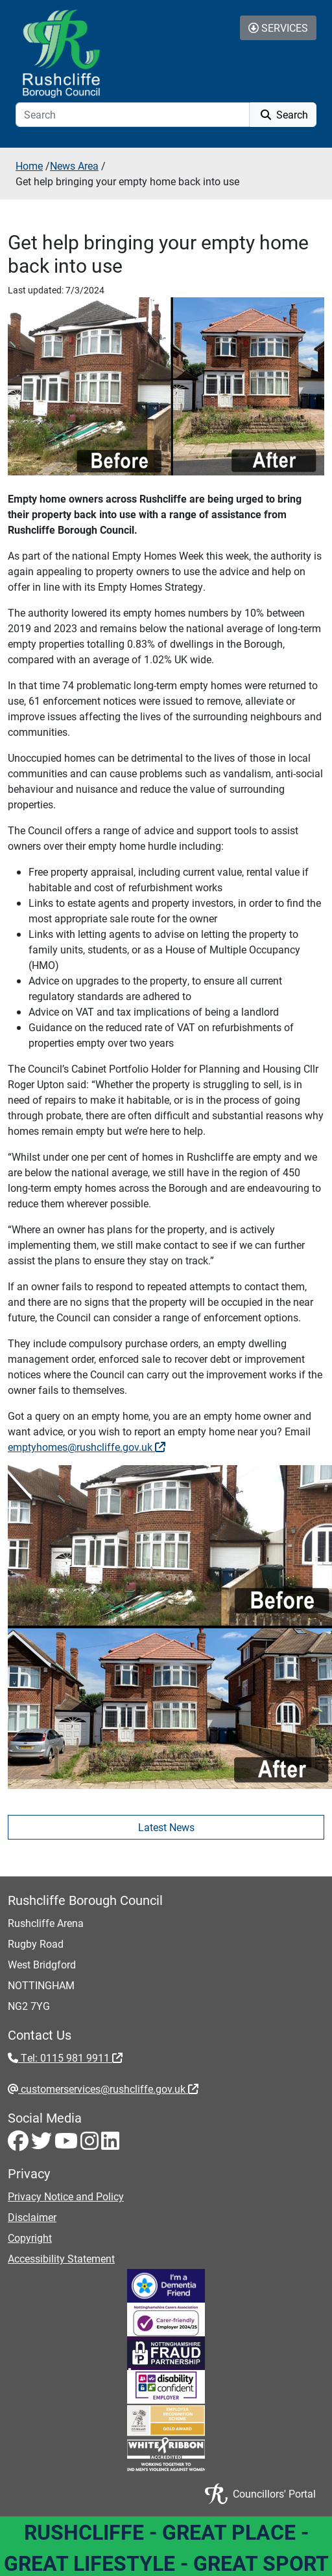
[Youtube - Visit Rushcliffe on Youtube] (67, 2144)
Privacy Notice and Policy (66, 2196)
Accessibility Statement (61, 2258)
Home (29, 165)
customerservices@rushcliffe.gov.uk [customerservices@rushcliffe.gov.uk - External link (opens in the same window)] (108, 2088)
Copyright (30, 2237)
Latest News (166, 1827)
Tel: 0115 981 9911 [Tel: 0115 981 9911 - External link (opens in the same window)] (70, 2057)
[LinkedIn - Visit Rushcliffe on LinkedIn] (110, 2144)
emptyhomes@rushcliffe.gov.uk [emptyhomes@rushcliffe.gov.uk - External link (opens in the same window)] (86, 1446)
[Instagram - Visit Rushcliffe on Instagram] (90, 2144)
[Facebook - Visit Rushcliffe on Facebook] (19, 2144)
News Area (74, 165)
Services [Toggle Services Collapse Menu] (278, 27)
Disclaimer (32, 2217)
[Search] (133, 114)
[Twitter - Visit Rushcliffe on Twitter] (42, 2144)
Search (283, 114)
